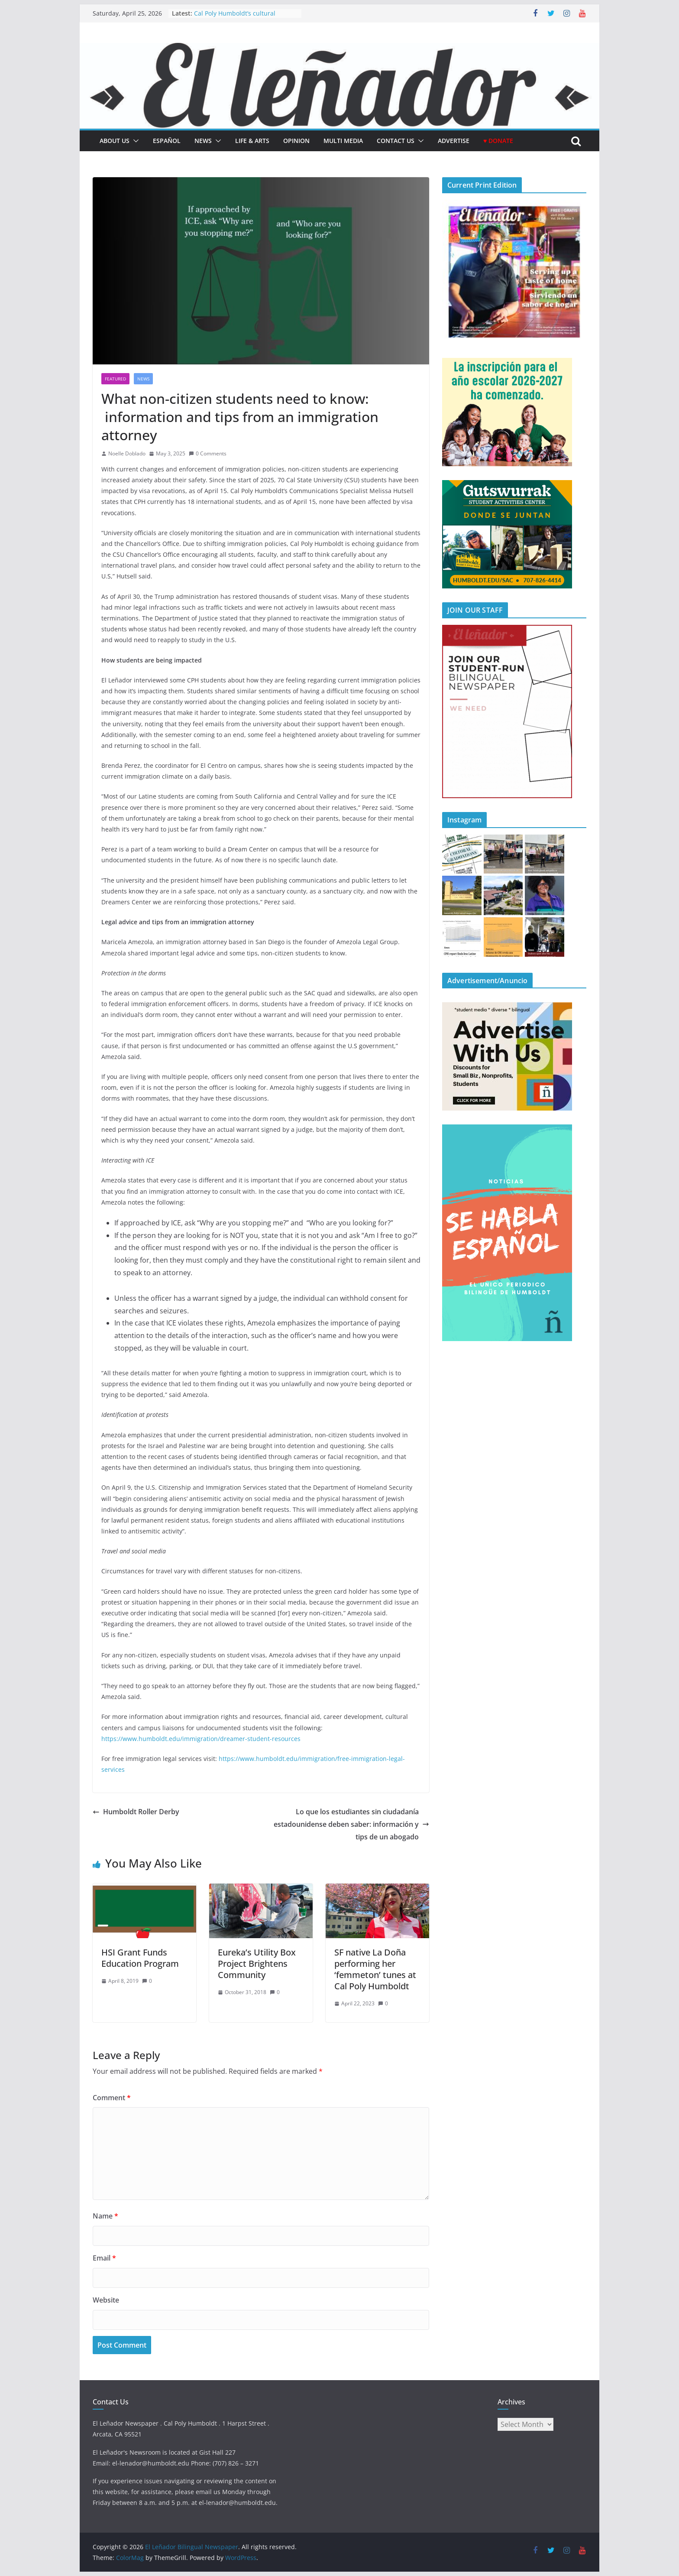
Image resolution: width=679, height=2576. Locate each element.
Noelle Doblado (127, 453)
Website (106, 2300)
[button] (134, 141)
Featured (115, 379)
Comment (112, 2097)
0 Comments (207, 453)
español (167, 140)
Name (105, 2216)
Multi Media (343, 140)
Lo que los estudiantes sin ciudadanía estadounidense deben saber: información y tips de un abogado (351, 1824)
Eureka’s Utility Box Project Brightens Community (257, 1963)
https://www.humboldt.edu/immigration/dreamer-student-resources (201, 1739)
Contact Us (395, 140)
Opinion (296, 140)
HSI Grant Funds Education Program (140, 1957)
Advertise (453, 140)
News (203, 140)
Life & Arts (252, 140)
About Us (114, 140)
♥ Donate (498, 140)
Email (104, 2258)
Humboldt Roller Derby (136, 1811)
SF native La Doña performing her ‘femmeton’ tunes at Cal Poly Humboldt (375, 1969)
